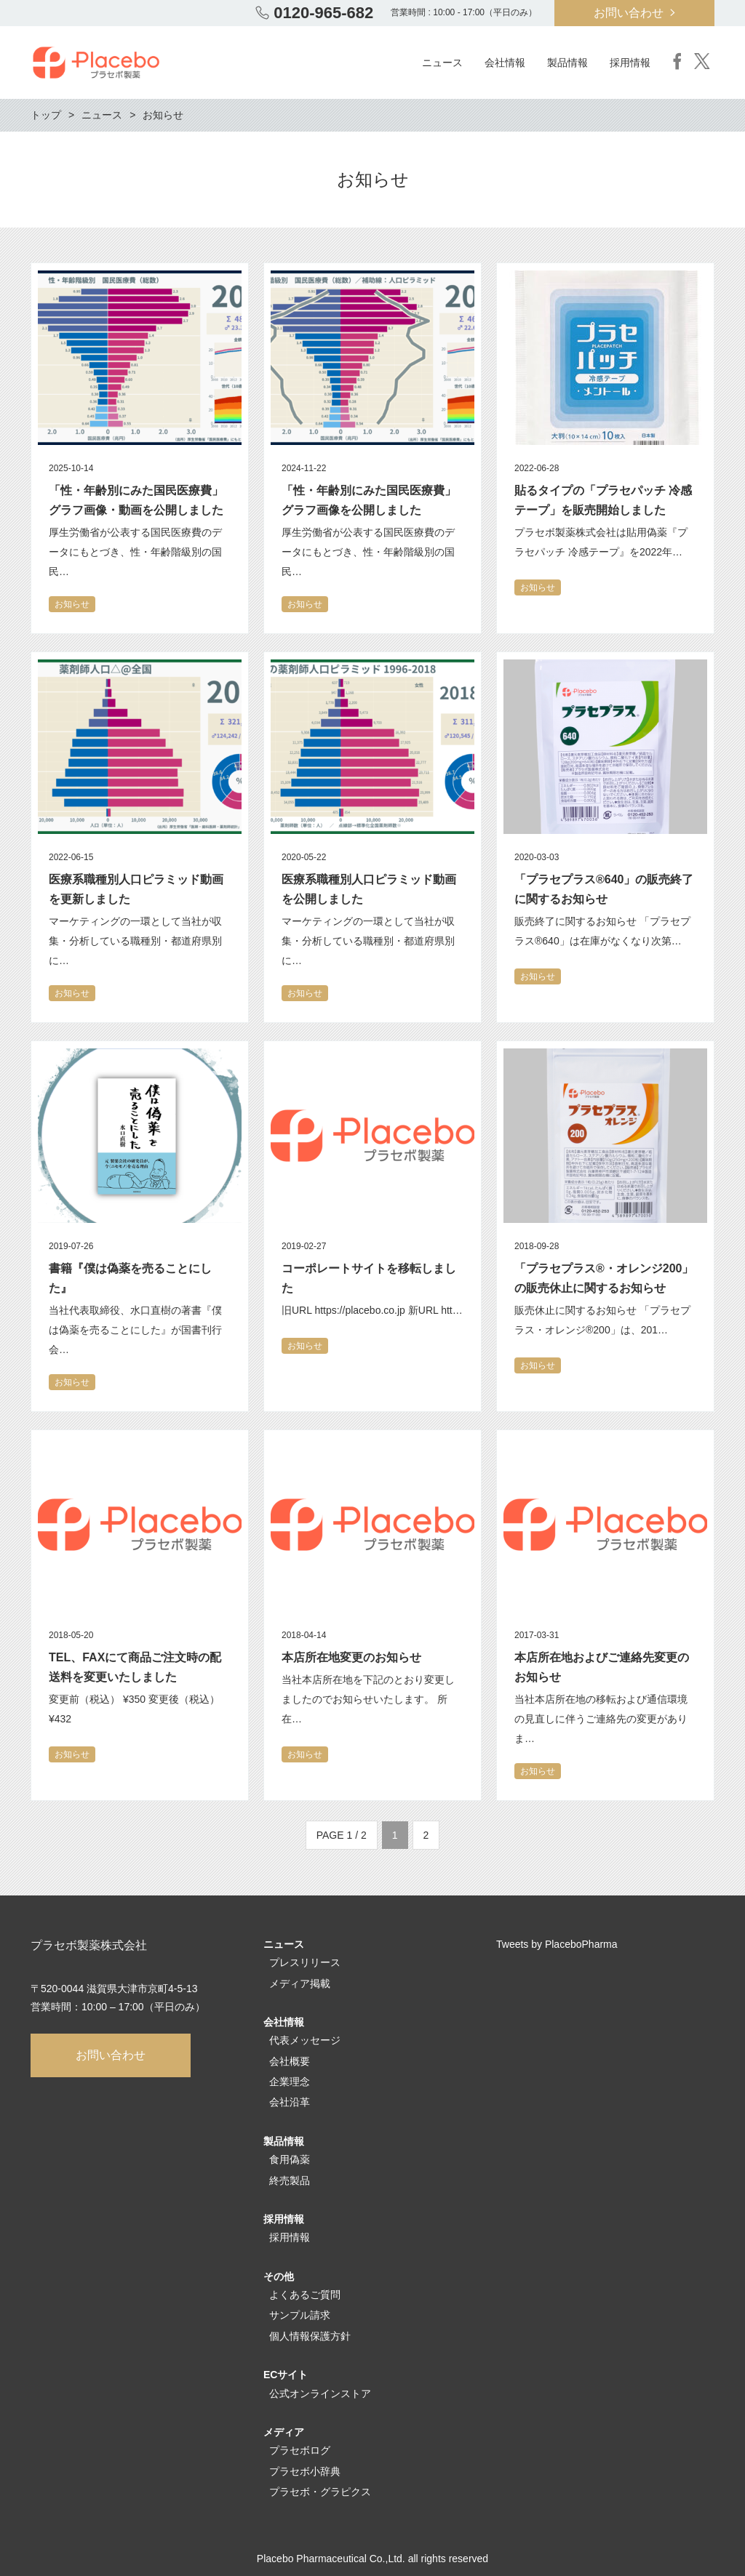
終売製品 (289, 2180)
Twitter (702, 61)
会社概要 (289, 2061)
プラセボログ (299, 2450)
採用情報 (289, 2237)
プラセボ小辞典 (304, 2471)
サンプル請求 (299, 2315)
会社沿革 (289, 2102)
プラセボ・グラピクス (320, 2491)
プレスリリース (304, 1962)
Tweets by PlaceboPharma (557, 1944)
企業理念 (289, 2081)
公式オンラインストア (320, 2393)
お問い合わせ (629, 13)
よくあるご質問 (304, 2294)
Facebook (677, 61)
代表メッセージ (304, 2040)
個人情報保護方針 (310, 2336)
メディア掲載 (299, 1983)
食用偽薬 (289, 2159)
